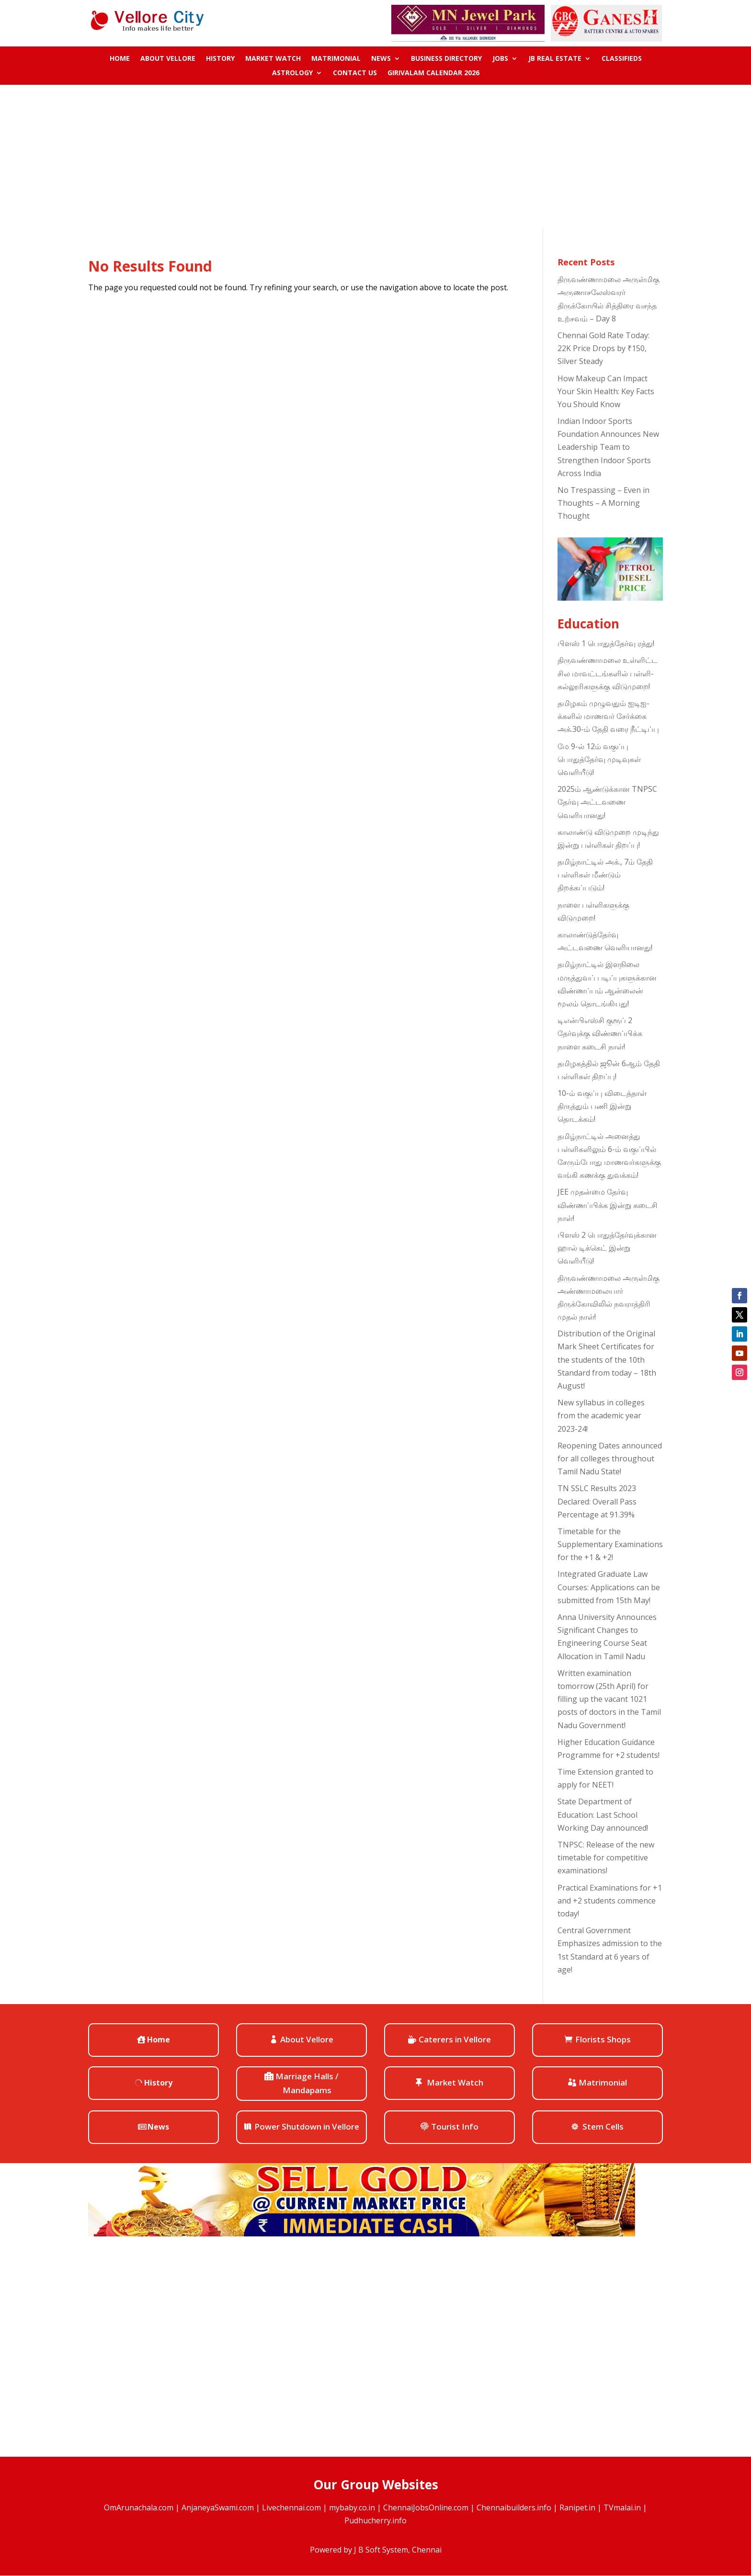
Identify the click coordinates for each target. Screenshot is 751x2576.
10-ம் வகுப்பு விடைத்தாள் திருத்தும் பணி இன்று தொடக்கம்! (602, 1106)
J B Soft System (381, 2549)
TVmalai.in (622, 2507)
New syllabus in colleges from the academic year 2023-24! (601, 1415)
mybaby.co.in (352, 2507)
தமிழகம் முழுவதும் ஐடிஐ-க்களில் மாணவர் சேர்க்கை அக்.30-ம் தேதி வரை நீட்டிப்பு (608, 716)
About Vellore (167, 59)
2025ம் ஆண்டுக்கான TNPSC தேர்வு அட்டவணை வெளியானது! (607, 802)
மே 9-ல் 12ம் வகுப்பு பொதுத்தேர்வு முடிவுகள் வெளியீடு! (599, 759)
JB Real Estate (554, 59)
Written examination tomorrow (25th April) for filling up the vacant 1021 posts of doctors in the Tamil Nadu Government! (609, 1699)
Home (120, 59)
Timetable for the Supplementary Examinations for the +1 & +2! (610, 1544)
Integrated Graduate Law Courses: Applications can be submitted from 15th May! (609, 1587)
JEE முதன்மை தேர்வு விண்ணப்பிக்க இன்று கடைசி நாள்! (608, 1204)
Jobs (500, 59)
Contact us (355, 73)
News (381, 59)
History (220, 59)
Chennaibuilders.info (514, 2507)
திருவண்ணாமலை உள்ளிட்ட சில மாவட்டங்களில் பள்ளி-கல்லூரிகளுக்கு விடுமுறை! (608, 673)
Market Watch (273, 59)
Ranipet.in (577, 2507)
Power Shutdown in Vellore (306, 2126)
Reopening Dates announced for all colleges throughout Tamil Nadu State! (610, 1458)
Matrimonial (336, 59)
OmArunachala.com (138, 2507)
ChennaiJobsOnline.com (425, 2507)
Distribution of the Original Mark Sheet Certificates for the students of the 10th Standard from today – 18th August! (607, 1359)
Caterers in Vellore (455, 2039)
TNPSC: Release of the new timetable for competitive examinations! (606, 1857)
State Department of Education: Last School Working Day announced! (603, 1814)
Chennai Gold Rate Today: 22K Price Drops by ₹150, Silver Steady (603, 348)
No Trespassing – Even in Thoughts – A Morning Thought (603, 503)
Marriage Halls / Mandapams (307, 2083)
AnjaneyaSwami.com (218, 2507)
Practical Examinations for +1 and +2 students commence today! (610, 1900)
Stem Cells (603, 2126)
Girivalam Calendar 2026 (433, 73)
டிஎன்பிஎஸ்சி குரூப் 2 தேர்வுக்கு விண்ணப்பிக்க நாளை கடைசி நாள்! (600, 1033)
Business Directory (446, 59)
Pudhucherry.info (375, 2520)
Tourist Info (454, 2126)
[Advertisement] (375, 157)
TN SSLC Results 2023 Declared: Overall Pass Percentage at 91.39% (597, 1501)
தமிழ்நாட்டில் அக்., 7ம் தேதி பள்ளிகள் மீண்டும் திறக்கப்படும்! (605, 874)
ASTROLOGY (292, 73)
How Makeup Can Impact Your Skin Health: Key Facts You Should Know (606, 391)
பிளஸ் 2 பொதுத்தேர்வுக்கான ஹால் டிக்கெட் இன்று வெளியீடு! (607, 1248)
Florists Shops (603, 2039)
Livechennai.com (291, 2507)
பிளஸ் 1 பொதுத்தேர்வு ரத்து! (606, 643)
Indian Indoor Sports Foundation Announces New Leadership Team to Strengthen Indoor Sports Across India (608, 447)
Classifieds (622, 59)
